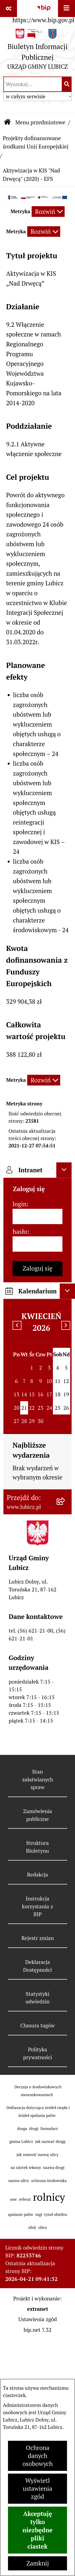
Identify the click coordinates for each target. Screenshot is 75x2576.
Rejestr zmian (37, 1938)
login (20, 1204)
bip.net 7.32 (38, 2329)
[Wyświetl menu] (66, 8)
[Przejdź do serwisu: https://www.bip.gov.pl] (43, 12)
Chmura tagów (37, 2025)
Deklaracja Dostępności (37, 1966)
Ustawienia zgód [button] (37, 2319)
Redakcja (37, 1874)
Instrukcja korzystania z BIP (37, 1906)
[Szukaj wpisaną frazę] (67, 84)
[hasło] (37, 1244)
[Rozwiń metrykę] (48, 211)
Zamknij (37, 2563)
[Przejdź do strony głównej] (37, 51)
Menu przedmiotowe (40, 122)
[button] (37, 198)
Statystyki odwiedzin (37, 1997)
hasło (20, 1232)
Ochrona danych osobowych (37, 2456)
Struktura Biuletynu (37, 1847)
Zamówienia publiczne (37, 1815)
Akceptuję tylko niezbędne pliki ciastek (37, 2530)
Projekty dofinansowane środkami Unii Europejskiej (35, 142)
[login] (37, 1216)
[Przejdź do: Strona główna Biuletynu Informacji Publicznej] (7, 122)
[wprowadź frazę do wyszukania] (32, 84)
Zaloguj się (37, 1268)
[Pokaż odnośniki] (8, 8)
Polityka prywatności (37, 2053)
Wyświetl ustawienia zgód (37, 2489)
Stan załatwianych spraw (37, 1779)
